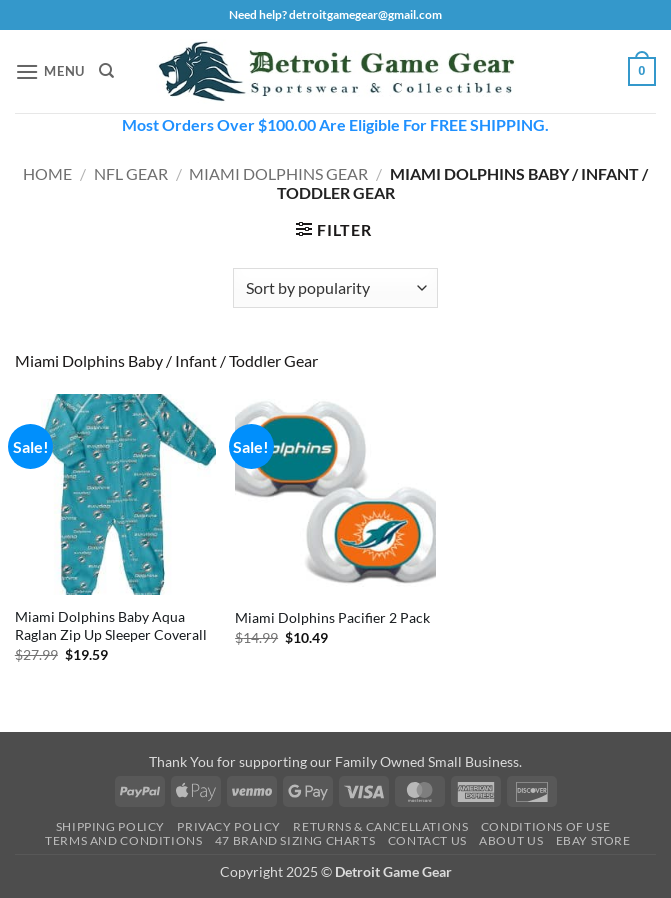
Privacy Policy (229, 826)
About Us (511, 840)
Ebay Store (593, 840)
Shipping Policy (110, 826)
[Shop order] (335, 288)
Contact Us (427, 840)
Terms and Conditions (123, 840)
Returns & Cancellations (380, 826)
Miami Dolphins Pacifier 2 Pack (332, 617)
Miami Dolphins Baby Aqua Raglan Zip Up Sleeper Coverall (111, 626)
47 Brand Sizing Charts (295, 840)
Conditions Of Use (545, 826)
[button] (50, 71)
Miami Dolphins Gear (278, 173)
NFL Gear (131, 173)
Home (47, 173)
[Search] (106, 71)
